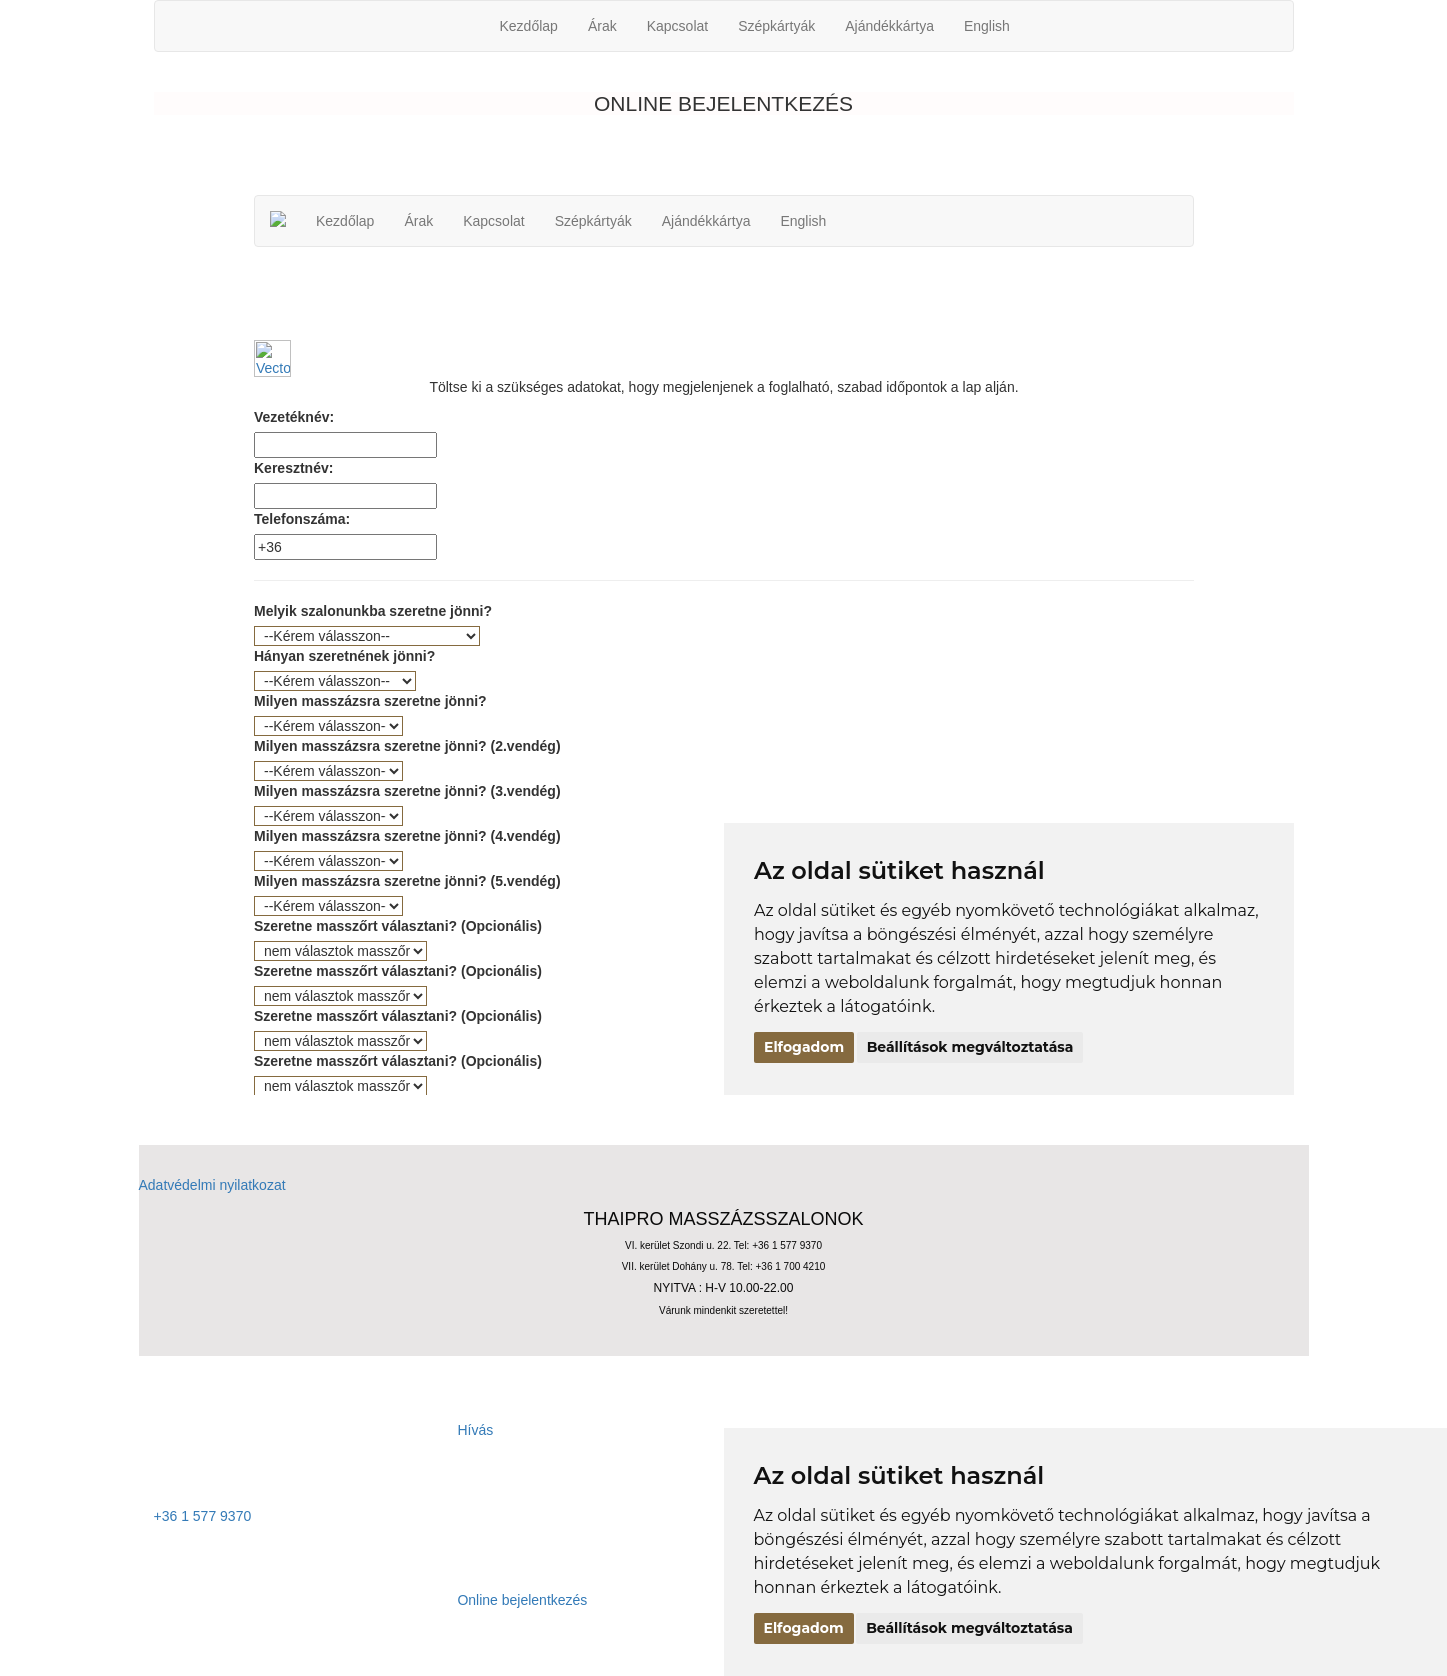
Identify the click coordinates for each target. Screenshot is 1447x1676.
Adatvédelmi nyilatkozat (212, 1185)
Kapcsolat (677, 26)
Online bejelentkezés (371, 1600)
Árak (602, 26)
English (987, 26)
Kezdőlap (529, 26)
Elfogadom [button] (804, 1628)
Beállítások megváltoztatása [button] (969, 1628)
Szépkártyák (776, 26)
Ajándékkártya (889, 26)
